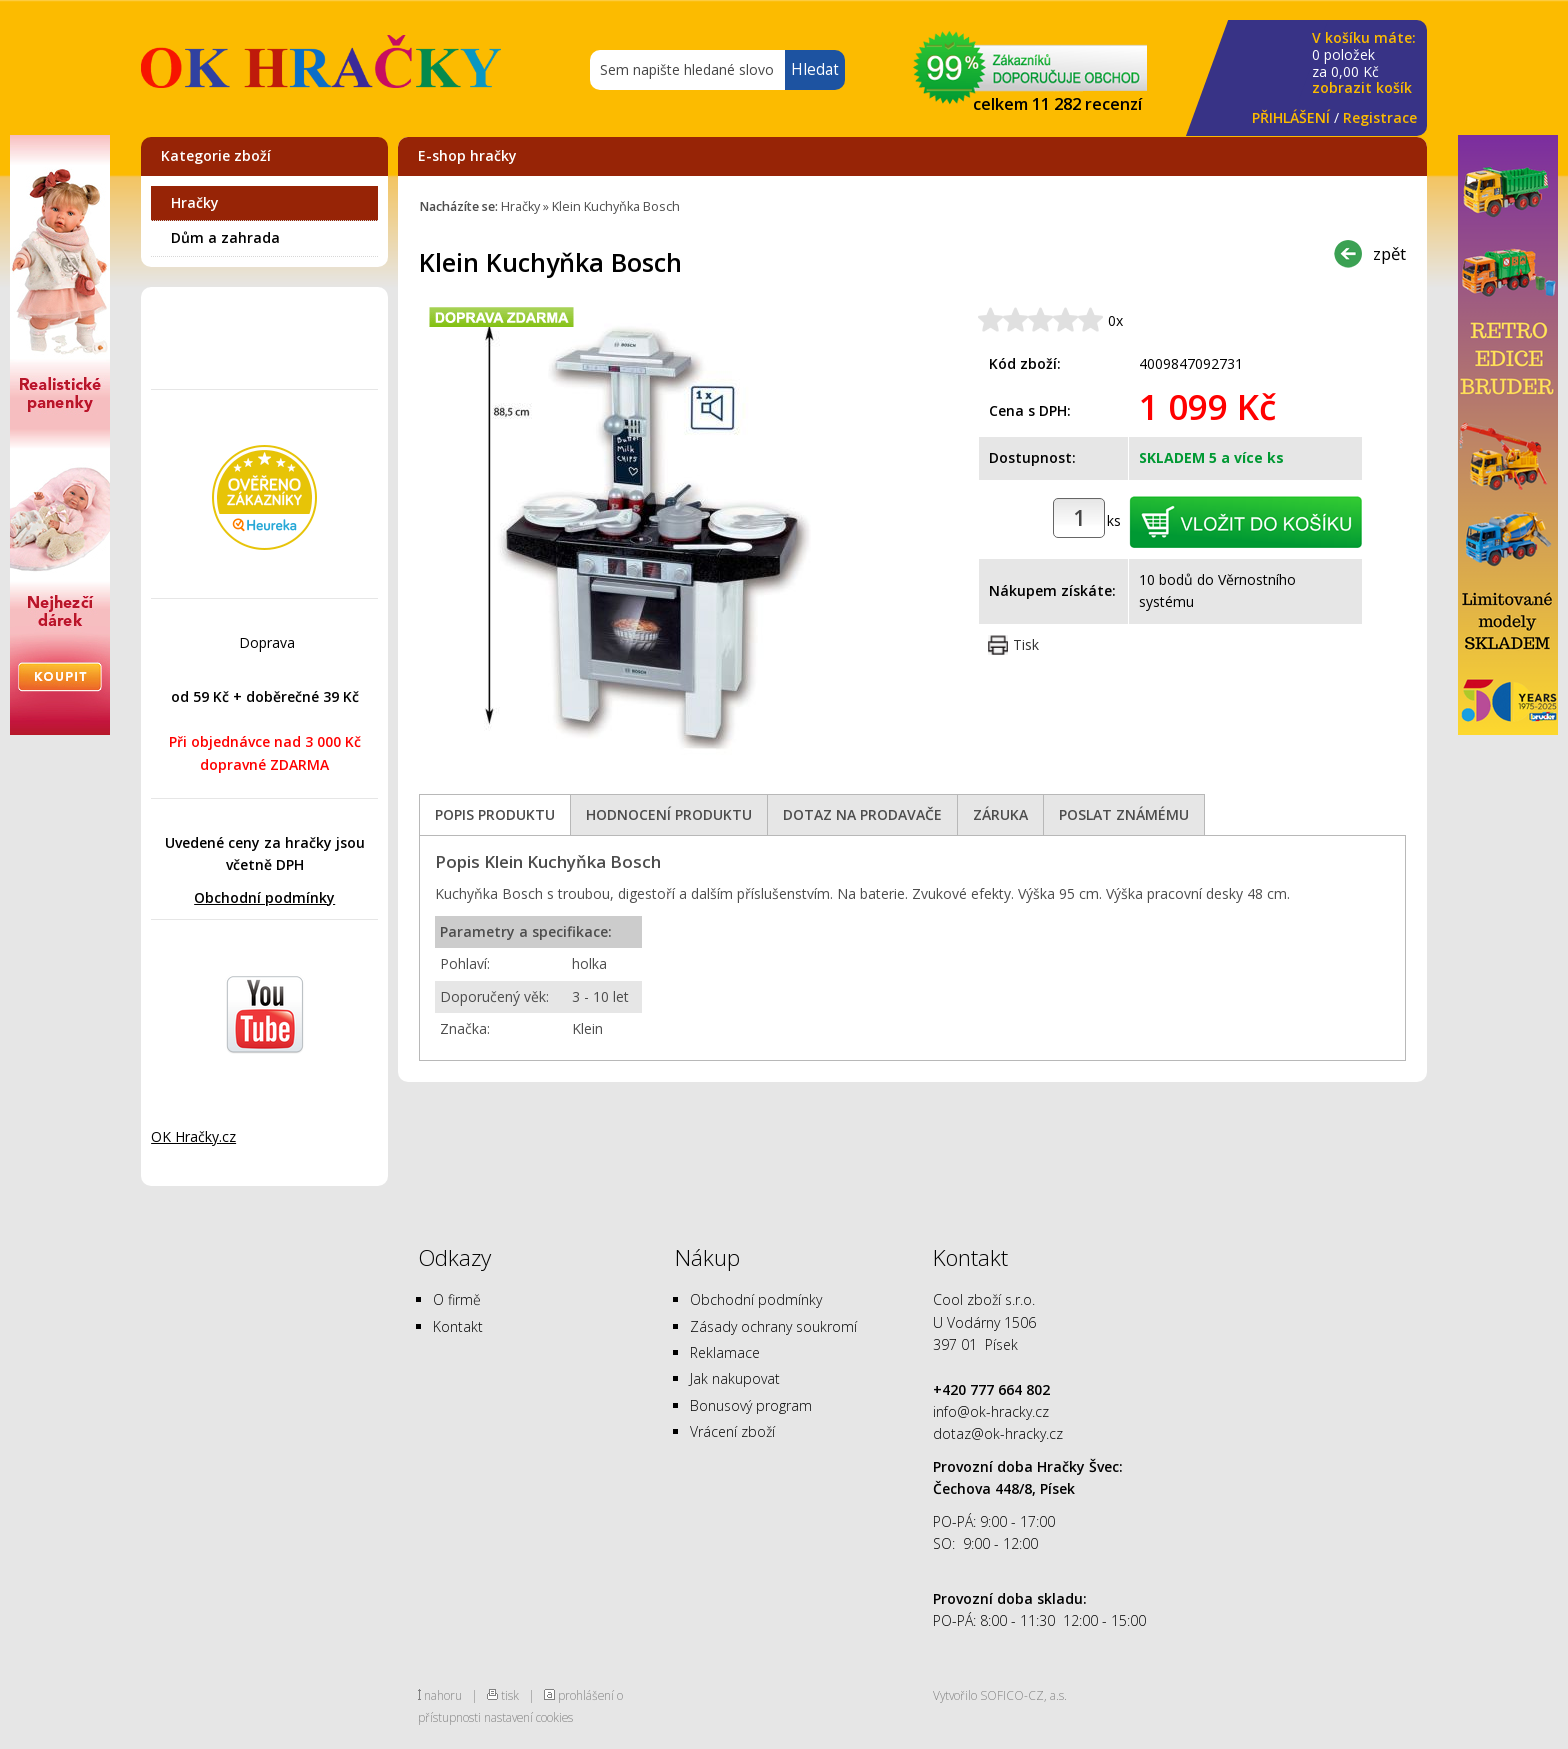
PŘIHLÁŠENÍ (1291, 117)
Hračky (195, 202)
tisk (510, 1695)
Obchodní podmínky (264, 897)
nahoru (443, 1695)
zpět (1389, 253)
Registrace (1380, 117)
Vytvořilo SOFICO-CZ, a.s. (1000, 1695)
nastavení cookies (528, 1717)
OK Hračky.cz (193, 1136)
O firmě (457, 1299)
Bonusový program (751, 1405)
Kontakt (458, 1326)
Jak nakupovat (735, 1378)
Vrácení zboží (732, 1431)
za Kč (1364, 63)
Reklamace (725, 1352)
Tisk (1026, 644)
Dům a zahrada (225, 237)
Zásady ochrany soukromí (773, 1326)
